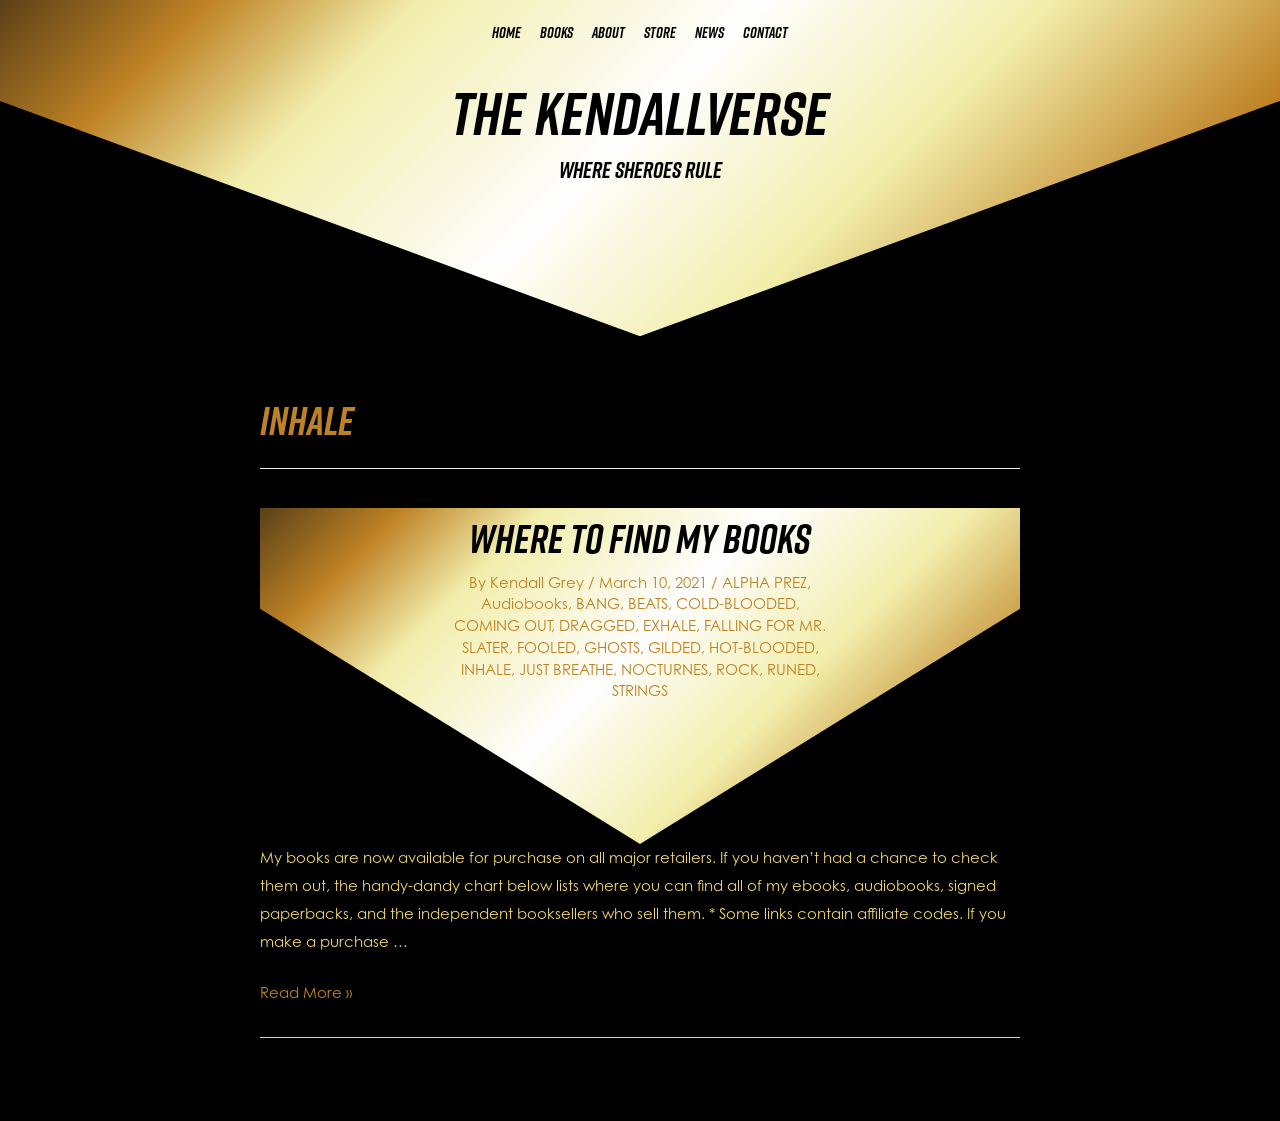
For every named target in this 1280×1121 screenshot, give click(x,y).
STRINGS (640, 690)
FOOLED (546, 647)
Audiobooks (524, 603)
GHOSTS (612, 647)
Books (556, 32)
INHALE (486, 669)
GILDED (674, 647)
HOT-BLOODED (762, 647)
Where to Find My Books (640, 538)
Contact (765, 32)
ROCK (737, 669)
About (608, 32)
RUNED (791, 669)
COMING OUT (502, 625)
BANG (598, 603)
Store (660, 32)
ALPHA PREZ (764, 582)
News (709, 32)
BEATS (648, 603)
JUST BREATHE (566, 669)
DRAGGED (597, 625)
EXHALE (669, 625)
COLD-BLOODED (736, 603)
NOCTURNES (664, 669)
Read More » (306, 992)
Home (506, 32)
